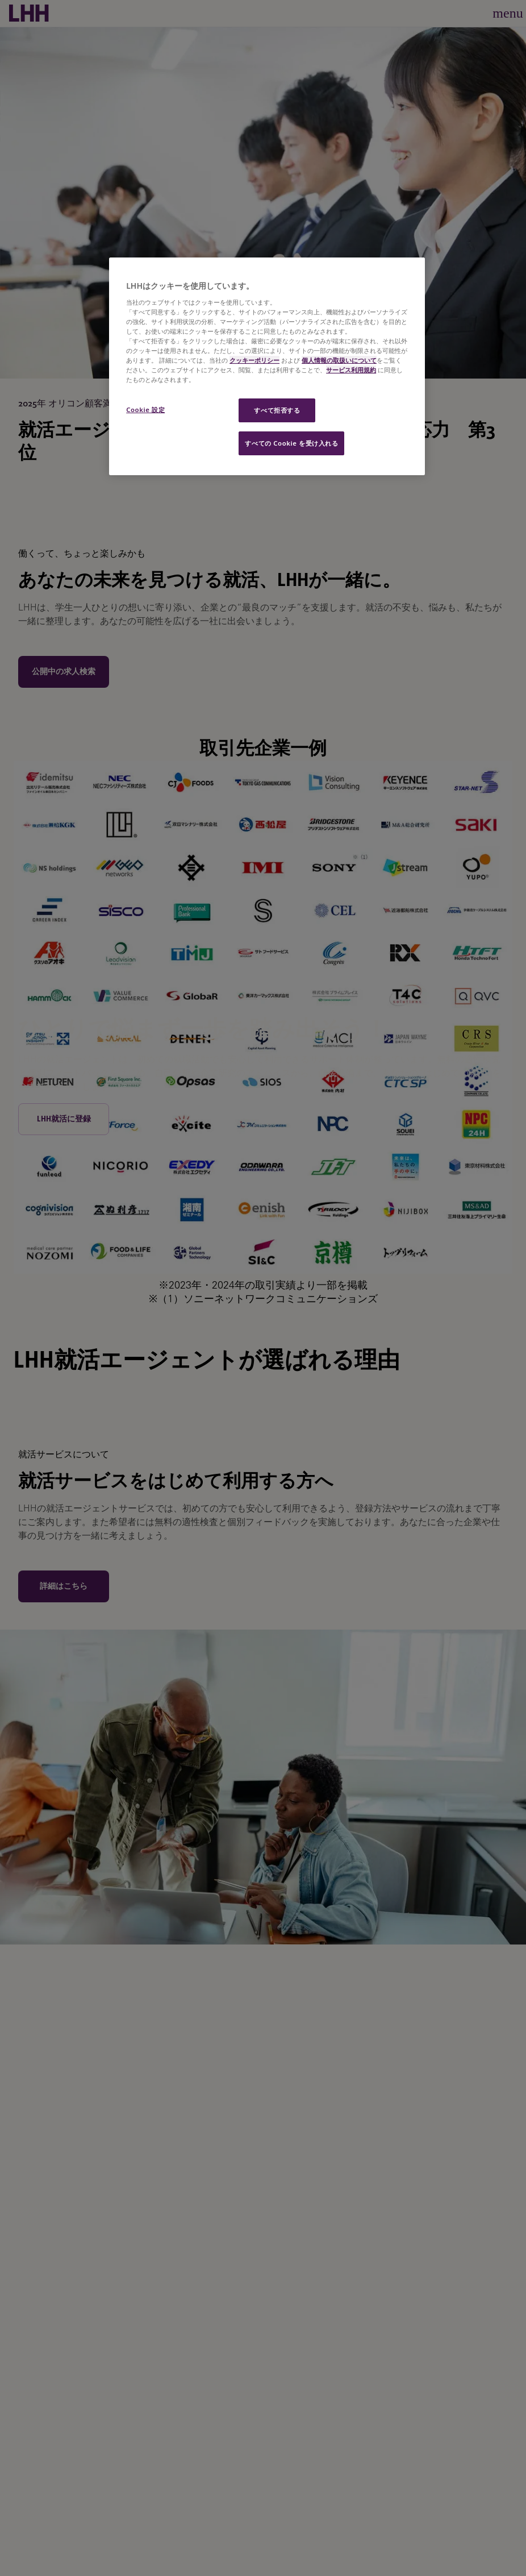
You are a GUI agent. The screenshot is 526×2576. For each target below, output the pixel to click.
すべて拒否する (277, 410)
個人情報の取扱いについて (339, 360)
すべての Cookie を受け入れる (291, 443)
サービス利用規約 (351, 369)
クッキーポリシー (254, 360)
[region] (267, 366)
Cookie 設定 (145, 409)
